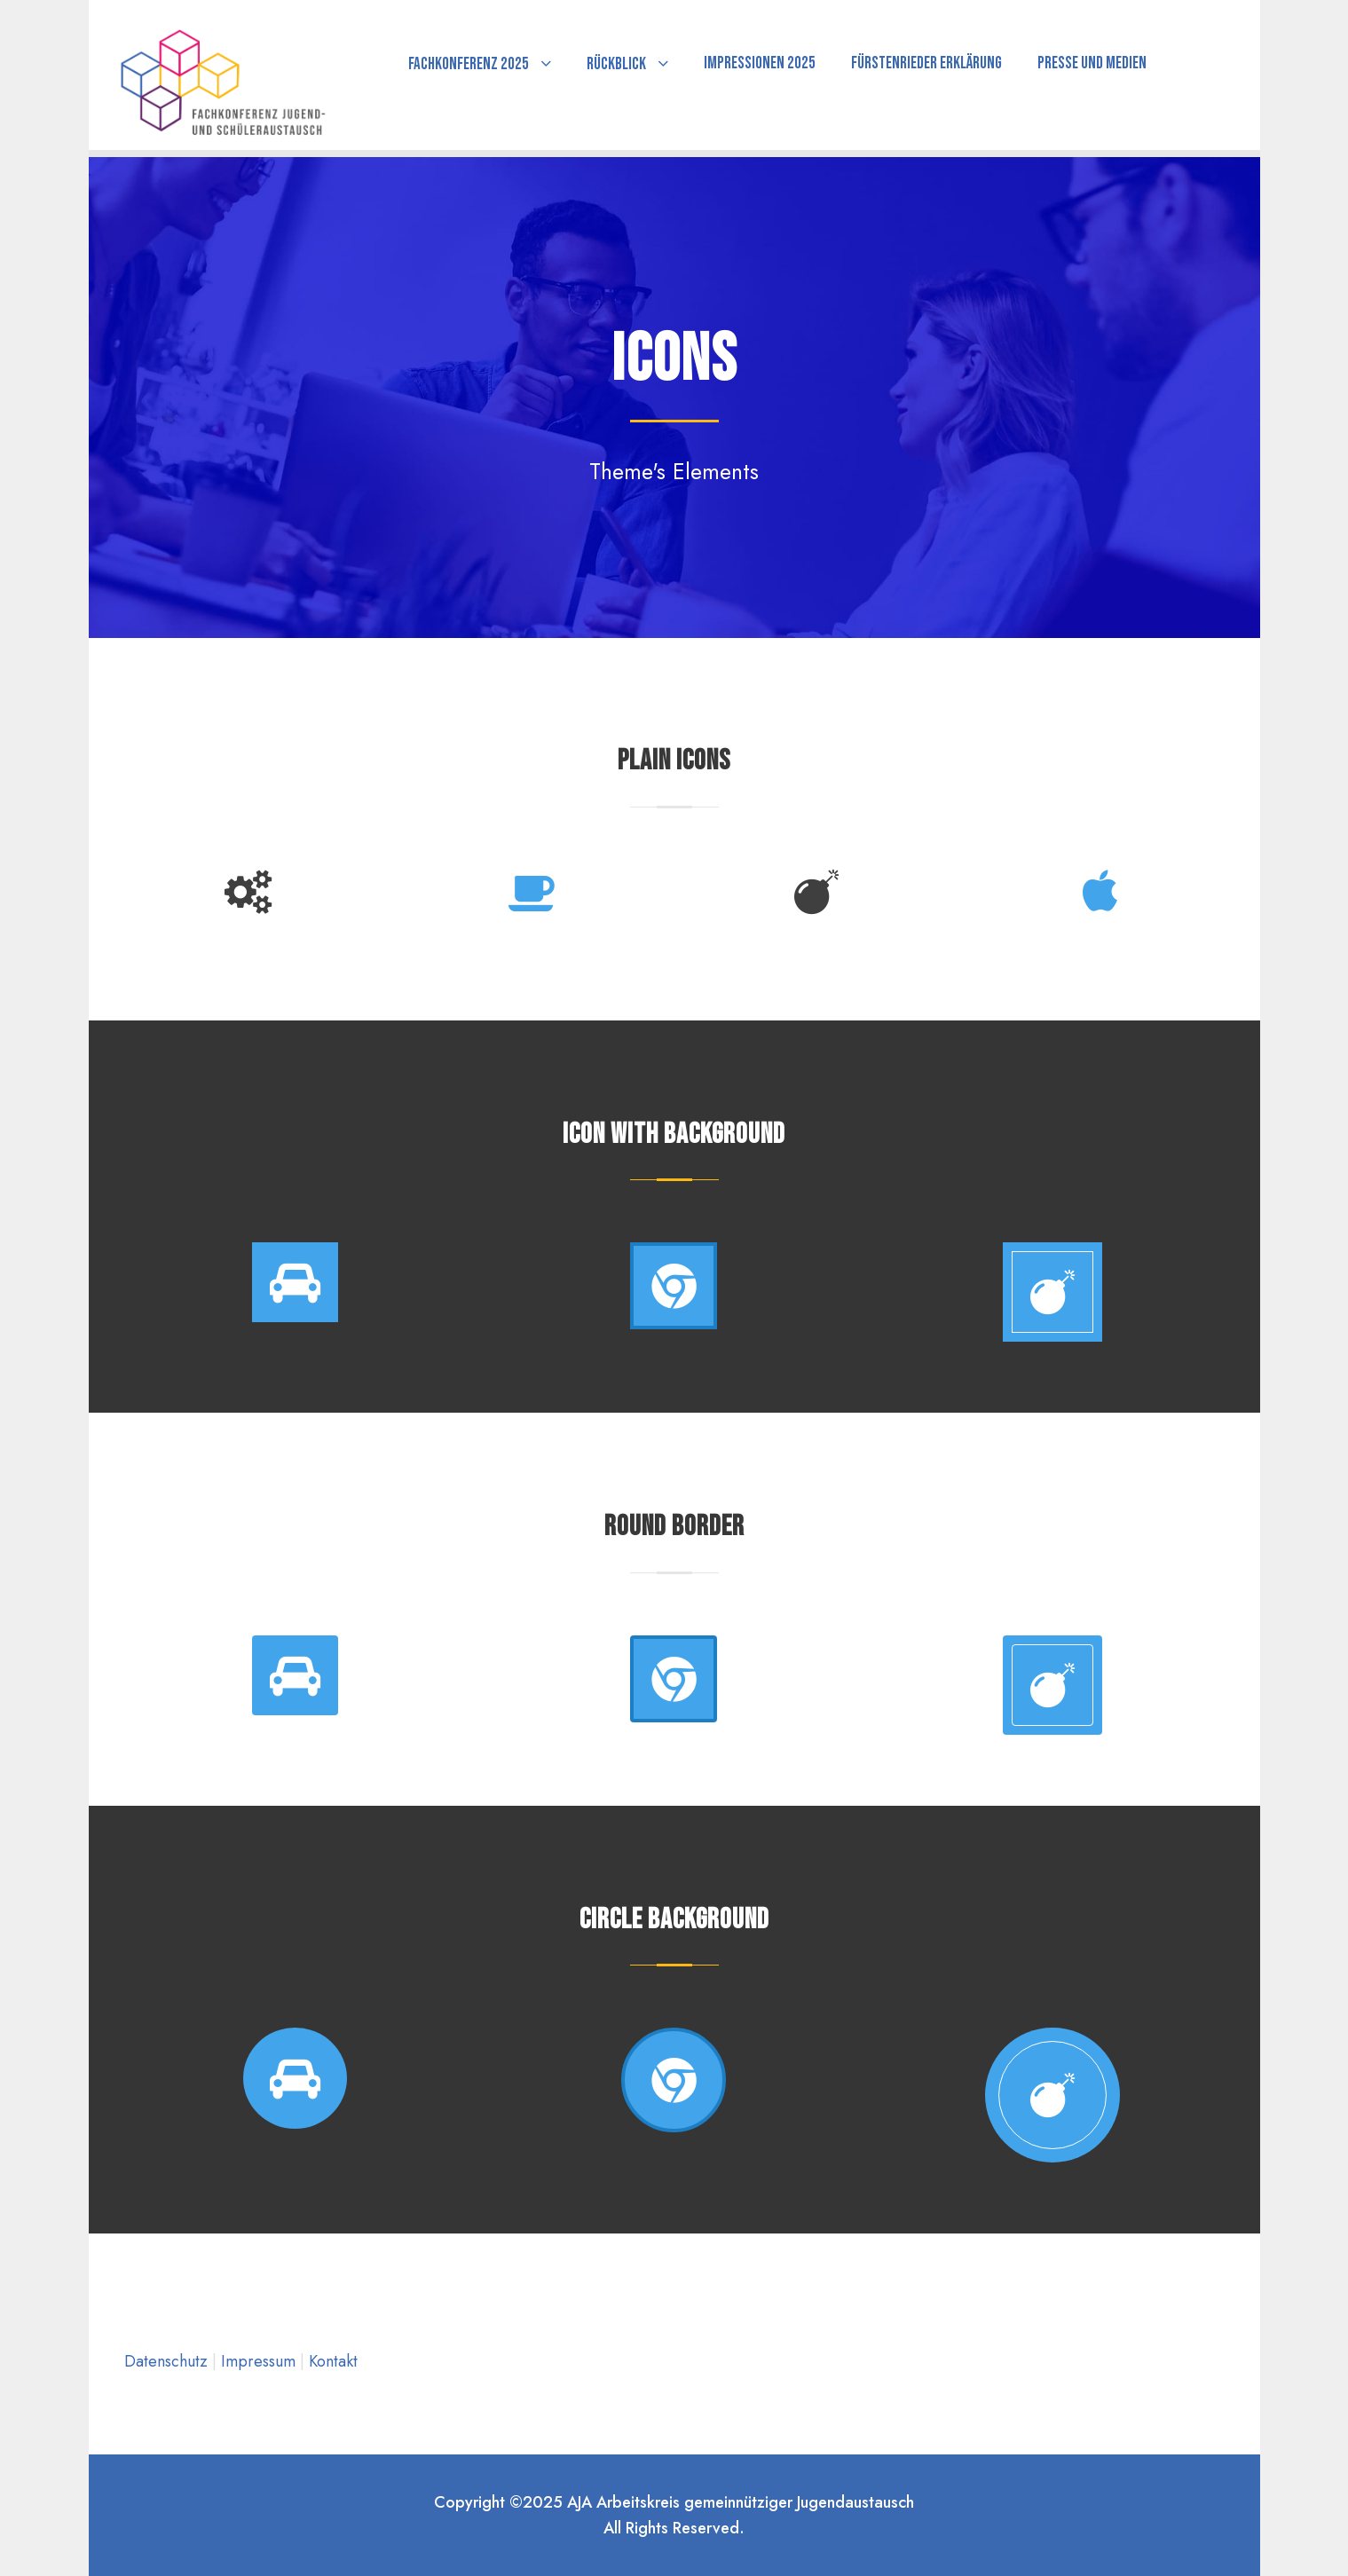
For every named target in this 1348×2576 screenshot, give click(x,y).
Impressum (260, 2361)
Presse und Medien (1092, 63)
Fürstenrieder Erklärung (926, 63)
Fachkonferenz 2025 (468, 64)
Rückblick (616, 64)
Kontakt (333, 2361)
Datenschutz (168, 2361)
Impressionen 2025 (760, 63)
